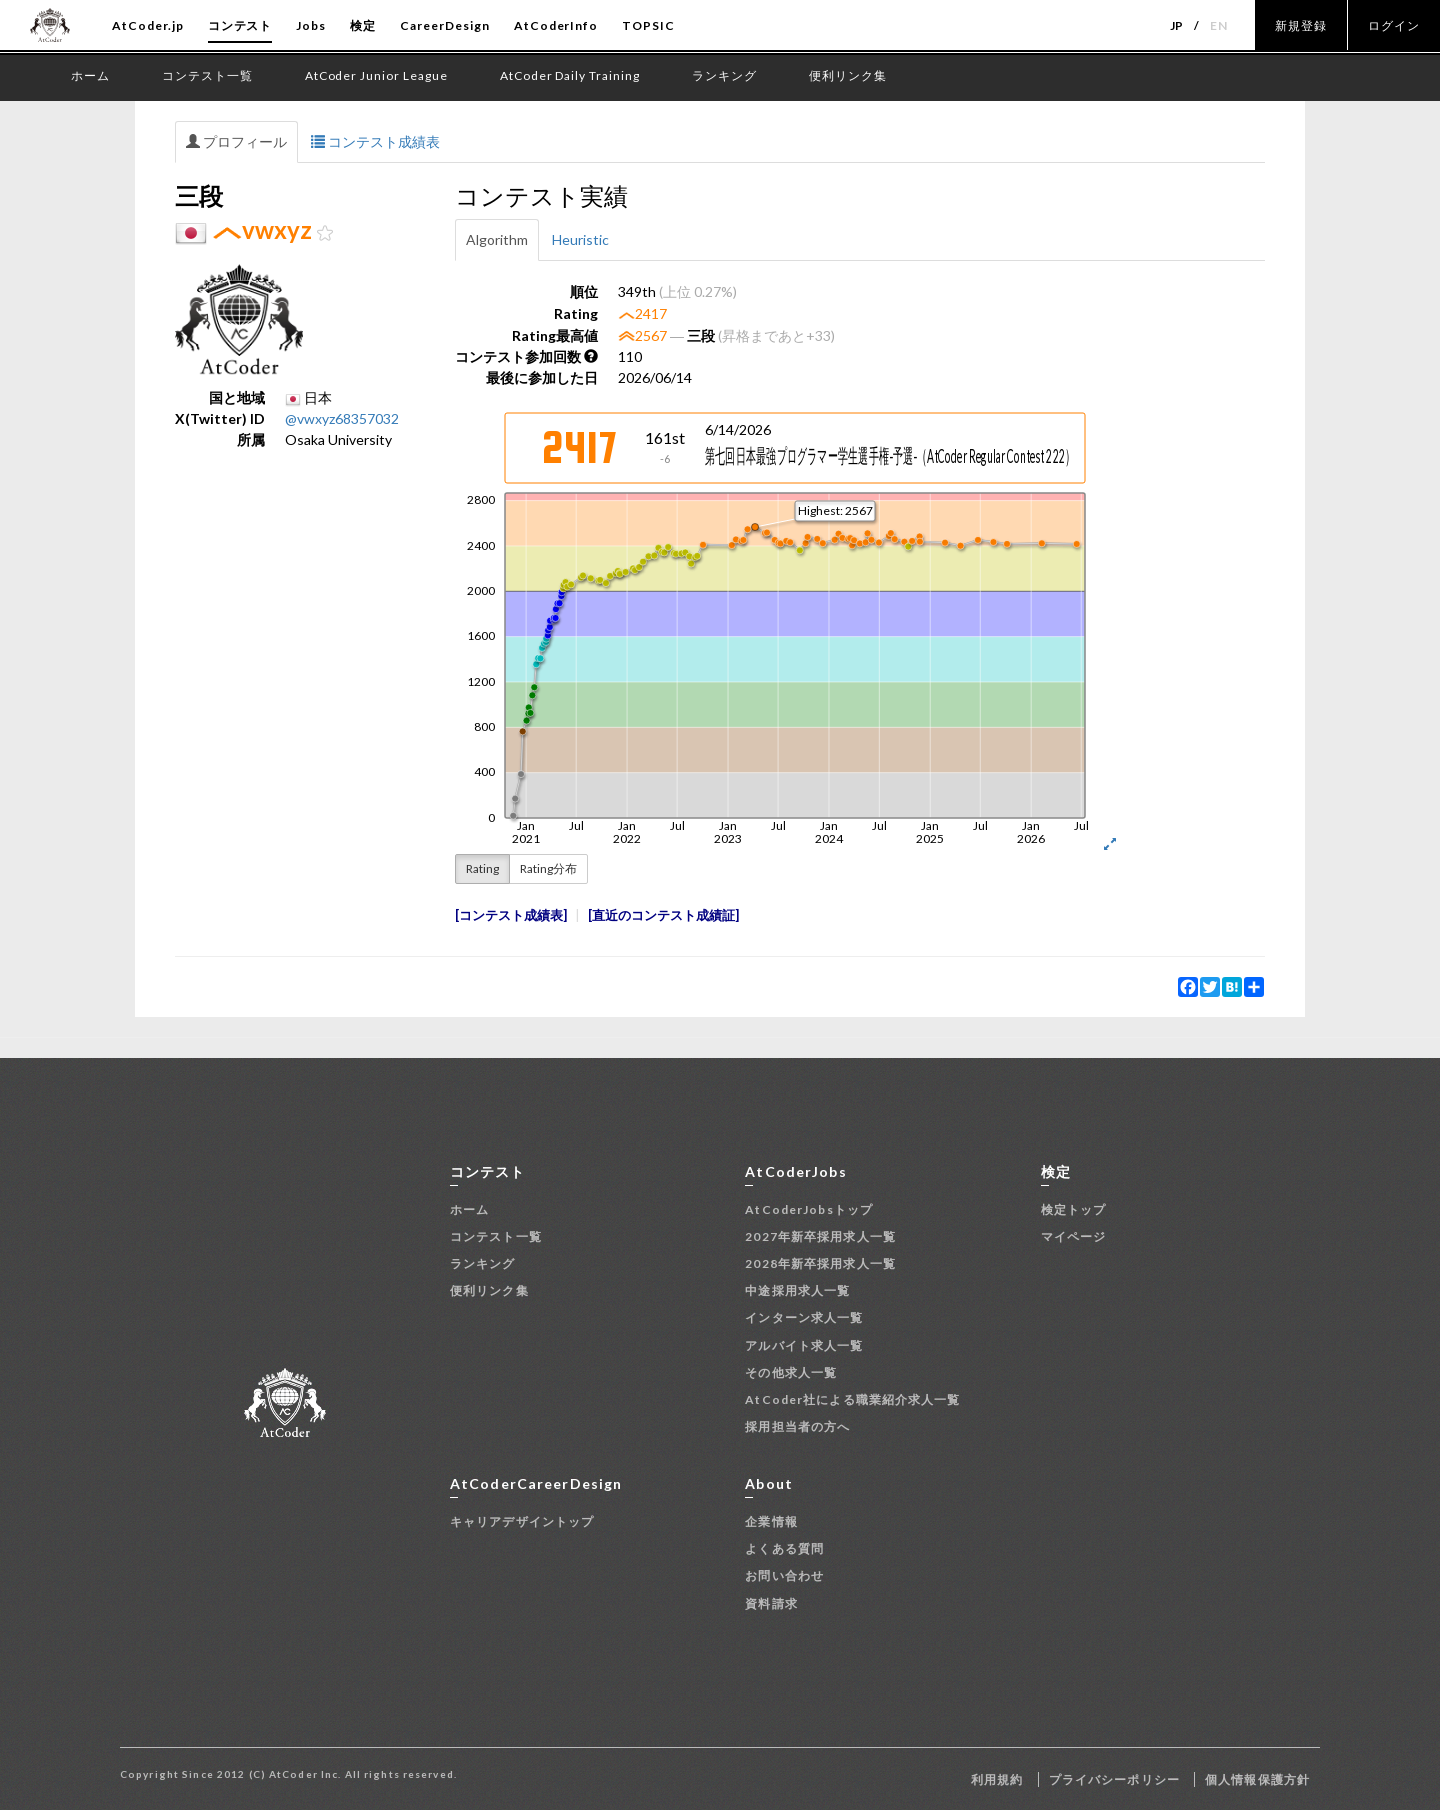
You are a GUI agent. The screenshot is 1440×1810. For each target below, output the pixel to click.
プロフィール (236, 141)
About (769, 1483)
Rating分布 (548, 868)
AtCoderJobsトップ (809, 1209)
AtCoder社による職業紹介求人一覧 (852, 1399)
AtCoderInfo (556, 25)
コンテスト (240, 25)
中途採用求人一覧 (797, 1290)
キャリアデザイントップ (522, 1521)
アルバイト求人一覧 (804, 1345)
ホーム (469, 1209)
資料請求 (771, 1603)
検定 (363, 25)
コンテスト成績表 (375, 141)
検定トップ (1074, 1209)
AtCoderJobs (795, 1171)
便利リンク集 (489, 1290)
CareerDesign (445, 25)
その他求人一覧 (791, 1372)
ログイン (1394, 25)
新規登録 (1301, 25)
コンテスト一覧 (496, 1236)
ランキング (483, 1263)
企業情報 (771, 1521)
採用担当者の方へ (797, 1426)
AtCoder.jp (148, 25)
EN (1219, 25)
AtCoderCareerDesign (536, 1483)
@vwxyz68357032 (342, 418)
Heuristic (580, 239)
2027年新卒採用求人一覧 (820, 1236)
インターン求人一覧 (804, 1317)
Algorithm (497, 239)
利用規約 (997, 1779)
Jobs (311, 25)
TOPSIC (648, 25)
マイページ (1074, 1236)
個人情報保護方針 (1257, 1779)
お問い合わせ (784, 1575)
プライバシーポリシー (1114, 1779)
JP (1177, 25)
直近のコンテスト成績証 (663, 915)
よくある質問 (784, 1548)
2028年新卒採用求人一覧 (820, 1263)
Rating (482, 868)
